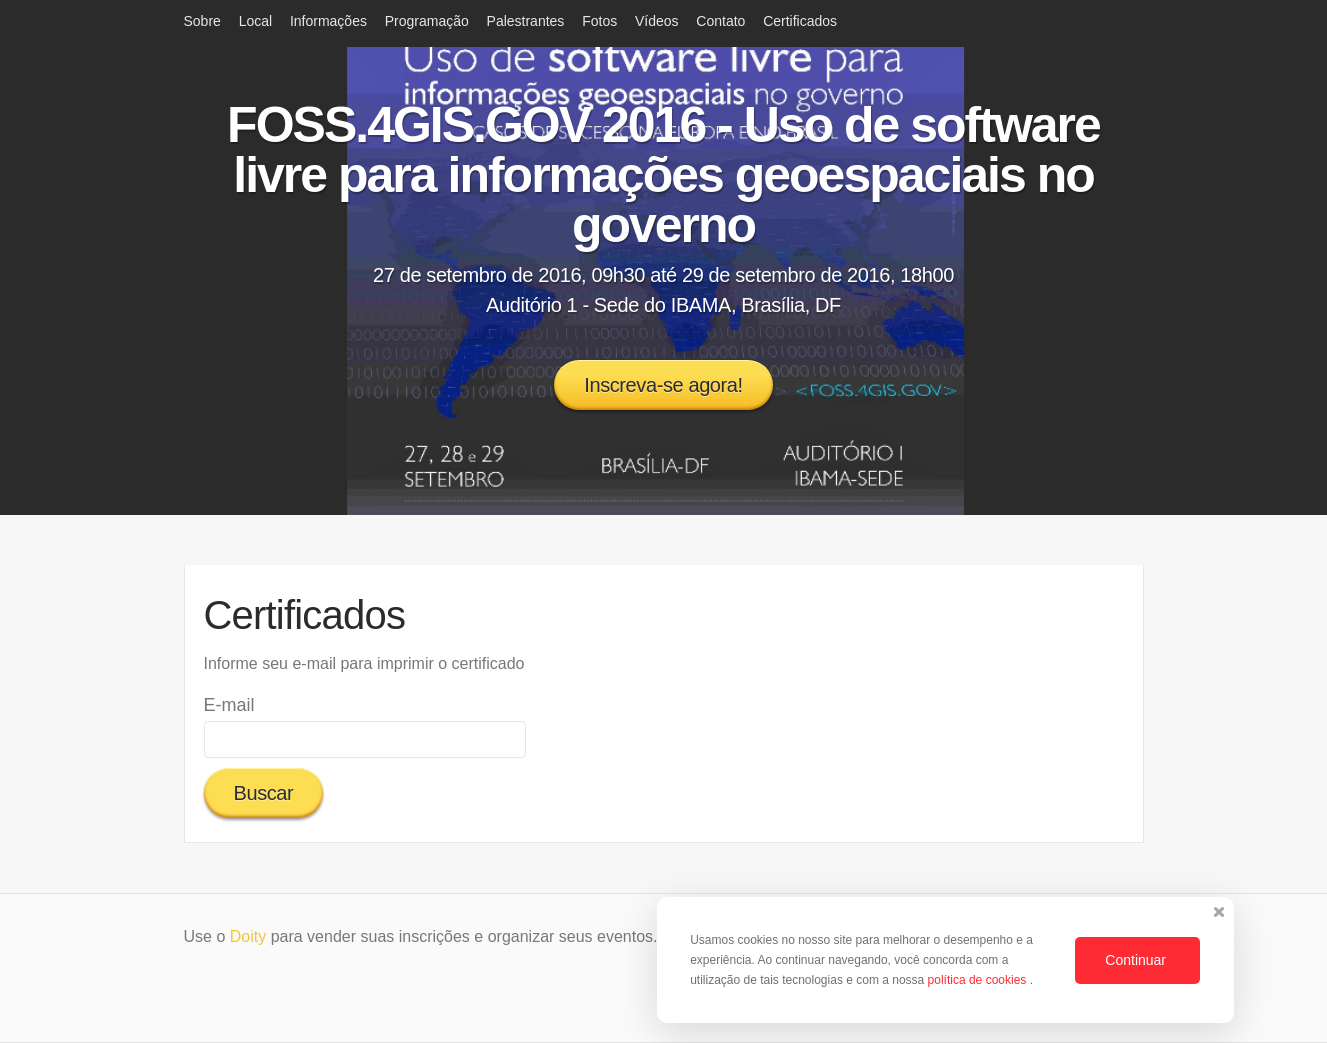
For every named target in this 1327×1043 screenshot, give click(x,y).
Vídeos (657, 21)
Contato (720, 21)
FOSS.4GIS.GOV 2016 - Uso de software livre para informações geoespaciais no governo (663, 175)
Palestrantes (526, 21)
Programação (427, 21)
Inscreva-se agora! (663, 385)
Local (255, 21)
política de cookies (979, 980)
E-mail (229, 705)
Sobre (202, 21)
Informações (328, 21)
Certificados (800, 21)
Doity (248, 936)
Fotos (599, 21)
